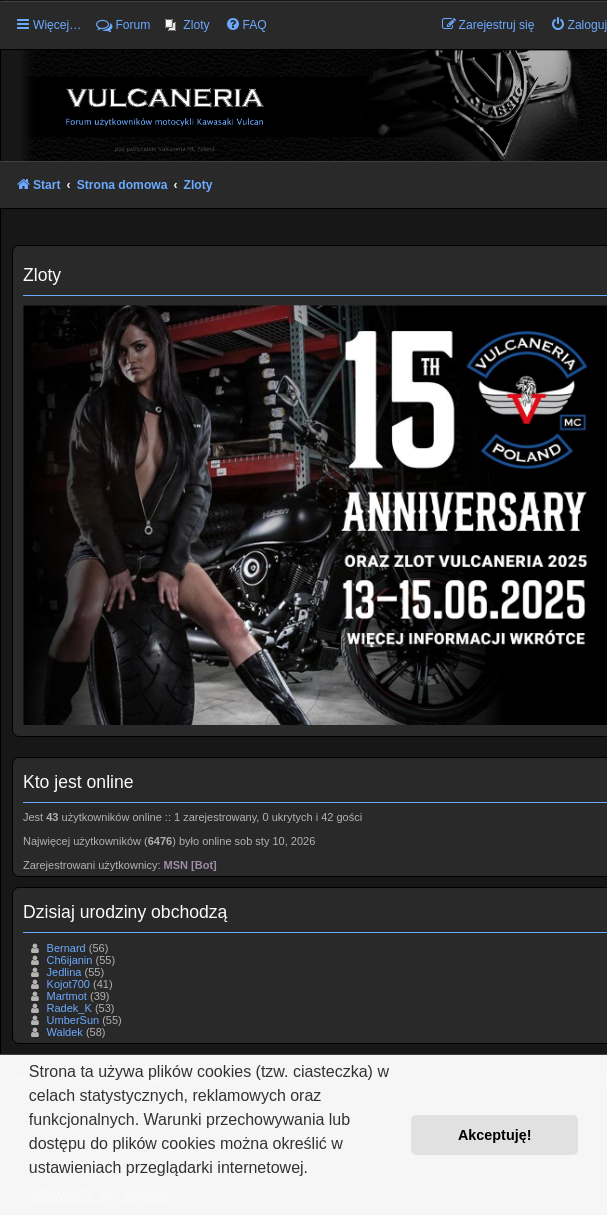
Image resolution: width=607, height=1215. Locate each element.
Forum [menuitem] (123, 25)
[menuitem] (187, 25)
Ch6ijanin (70, 960)
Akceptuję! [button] (495, 1135)
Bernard (66, 948)
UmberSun (73, 1020)
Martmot (67, 996)
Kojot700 (68, 984)
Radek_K (69, 1008)
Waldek (65, 1032)
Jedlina (64, 972)
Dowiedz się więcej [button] (99, 1194)
